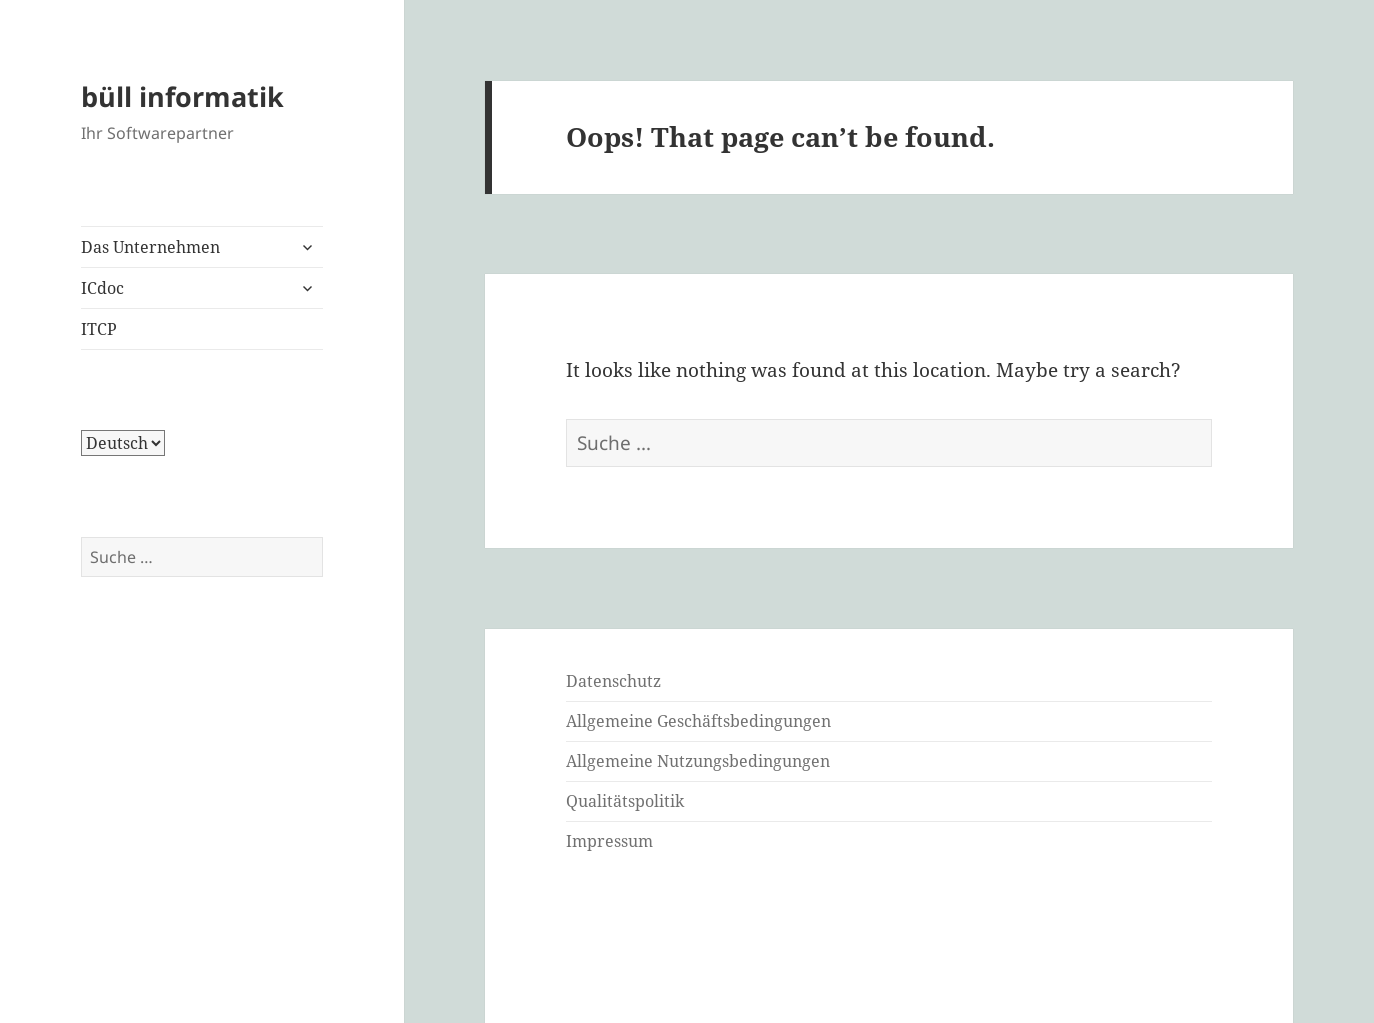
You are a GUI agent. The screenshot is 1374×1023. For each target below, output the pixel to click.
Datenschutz (613, 681)
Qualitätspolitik (625, 801)
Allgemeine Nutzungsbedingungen (698, 761)
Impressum (609, 841)
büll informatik (182, 96)
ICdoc (102, 288)
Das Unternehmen (150, 247)
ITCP (99, 329)
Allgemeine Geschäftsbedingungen (698, 721)
